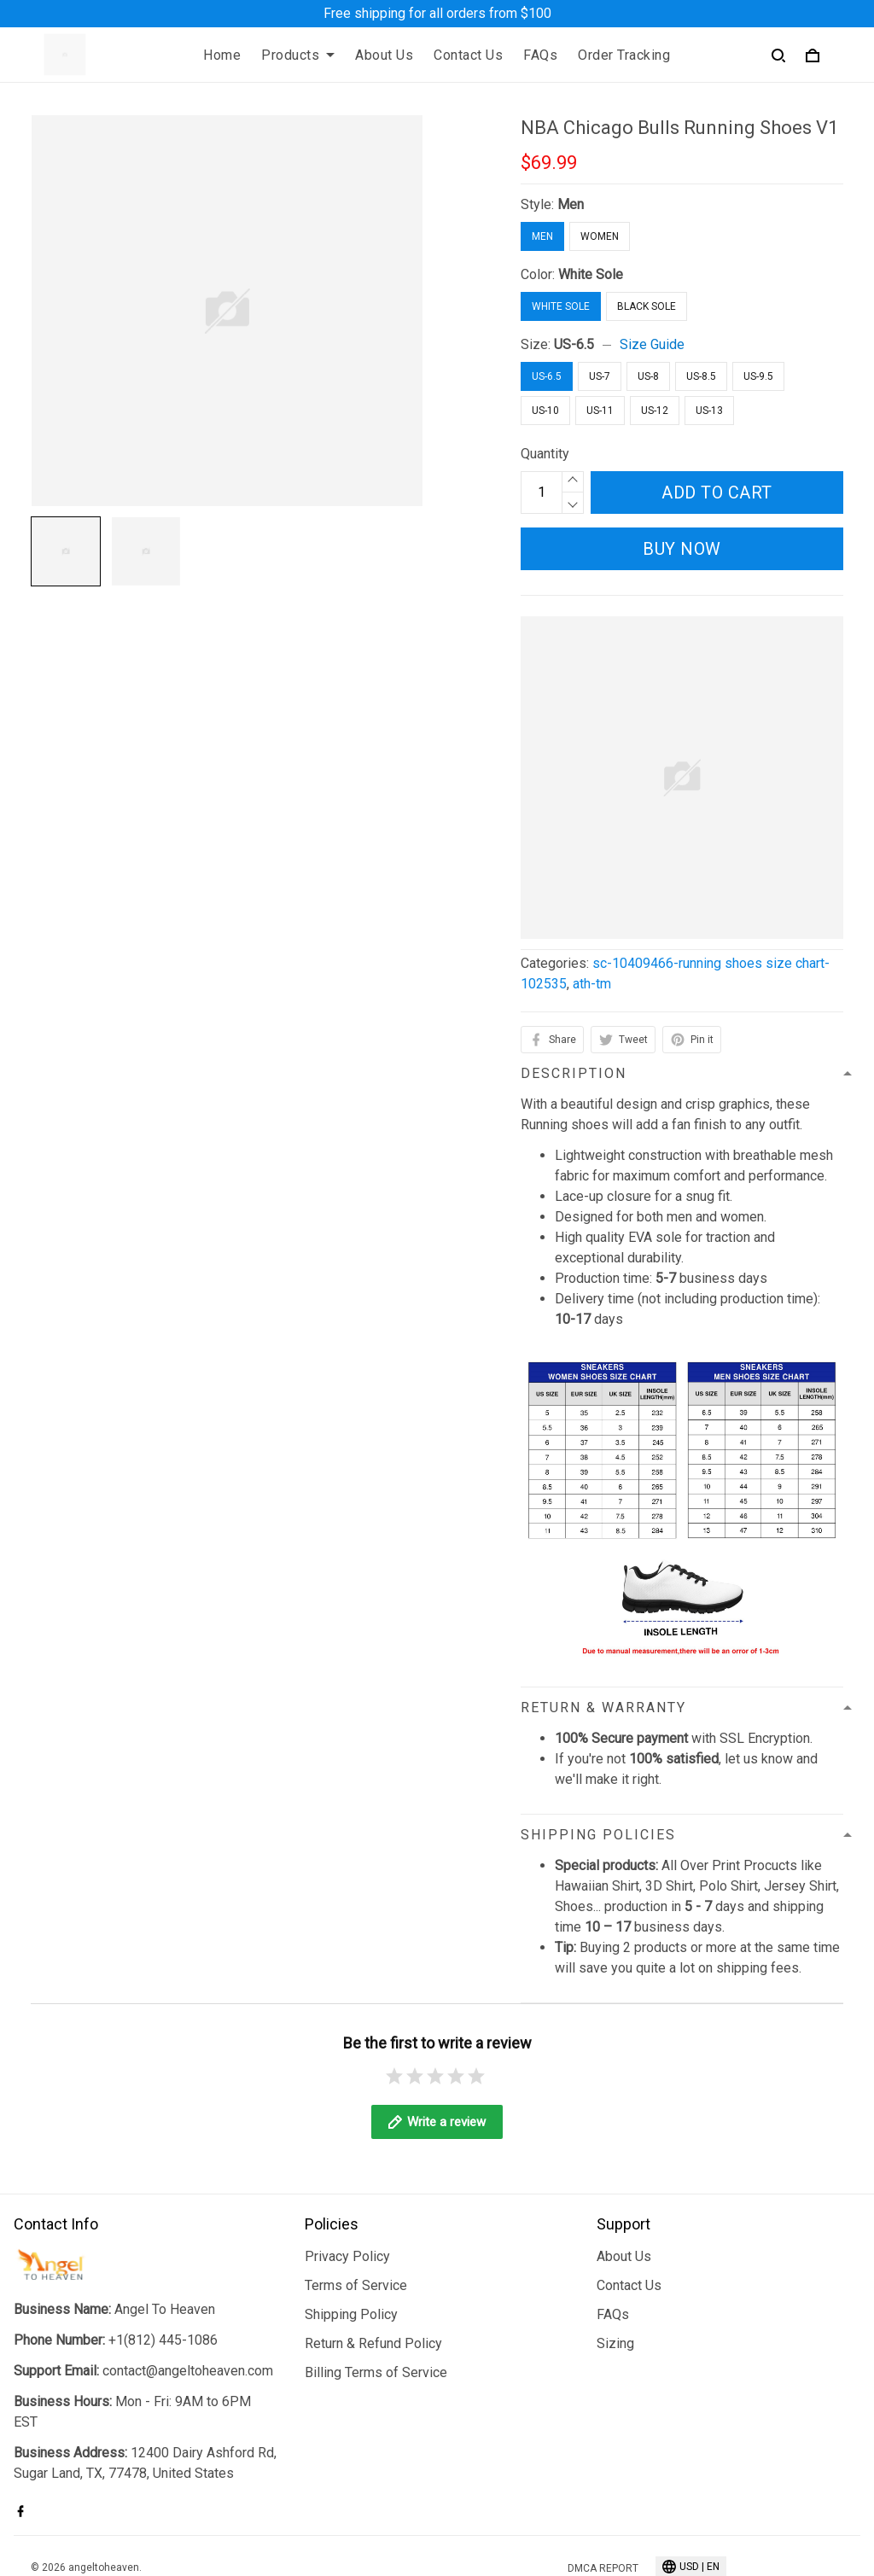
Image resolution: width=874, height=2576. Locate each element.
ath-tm (592, 984)
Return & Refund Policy (373, 2272)
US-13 (709, 411)
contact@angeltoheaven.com (187, 2300)
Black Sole (646, 306)
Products (298, 55)
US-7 (599, 376)
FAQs (540, 55)
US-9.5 (758, 376)
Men (570, 204)
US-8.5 (701, 376)
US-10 (545, 411)
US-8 (648, 376)
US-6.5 (574, 344)
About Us (384, 55)
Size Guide (652, 344)
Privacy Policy (347, 2185)
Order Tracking (624, 55)
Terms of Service (356, 2214)
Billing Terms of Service (376, 2301)
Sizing (615, 2272)
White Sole (590, 274)
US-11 (600, 411)
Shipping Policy (351, 2243)
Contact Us (468, 55)
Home (222, 55)
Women (599, 236)
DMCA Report (603, 2498)
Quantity (545, 454)
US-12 (654, 411)
